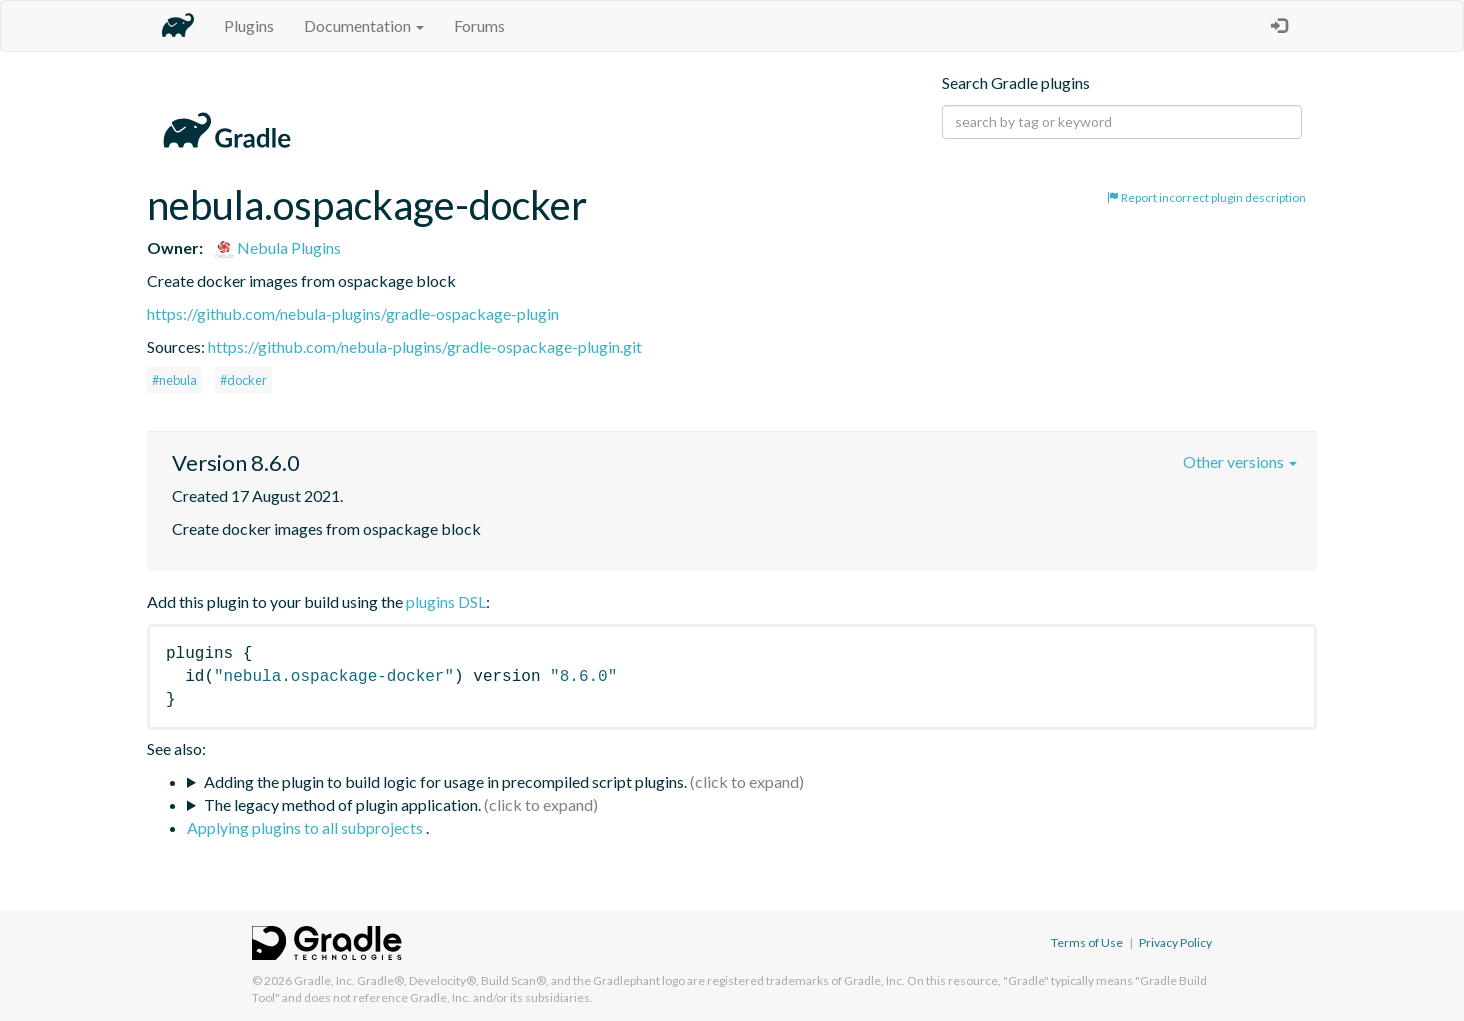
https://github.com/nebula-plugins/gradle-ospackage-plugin (353, 313)
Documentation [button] (364, 25)
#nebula (174, 380)
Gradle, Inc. (324, 980)
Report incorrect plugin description (1206, 197)
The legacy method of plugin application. (342, 804)
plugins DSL (446, 601)
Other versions (1240, 461)
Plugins (249, 25)
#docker (243, 380)
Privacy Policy (1175, 942)
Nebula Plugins (277, 247)
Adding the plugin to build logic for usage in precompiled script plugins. (445, 781)
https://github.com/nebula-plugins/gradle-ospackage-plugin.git (425, 346)
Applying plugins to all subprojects (306, 827)
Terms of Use (1087, 942)
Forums (479, 25)
